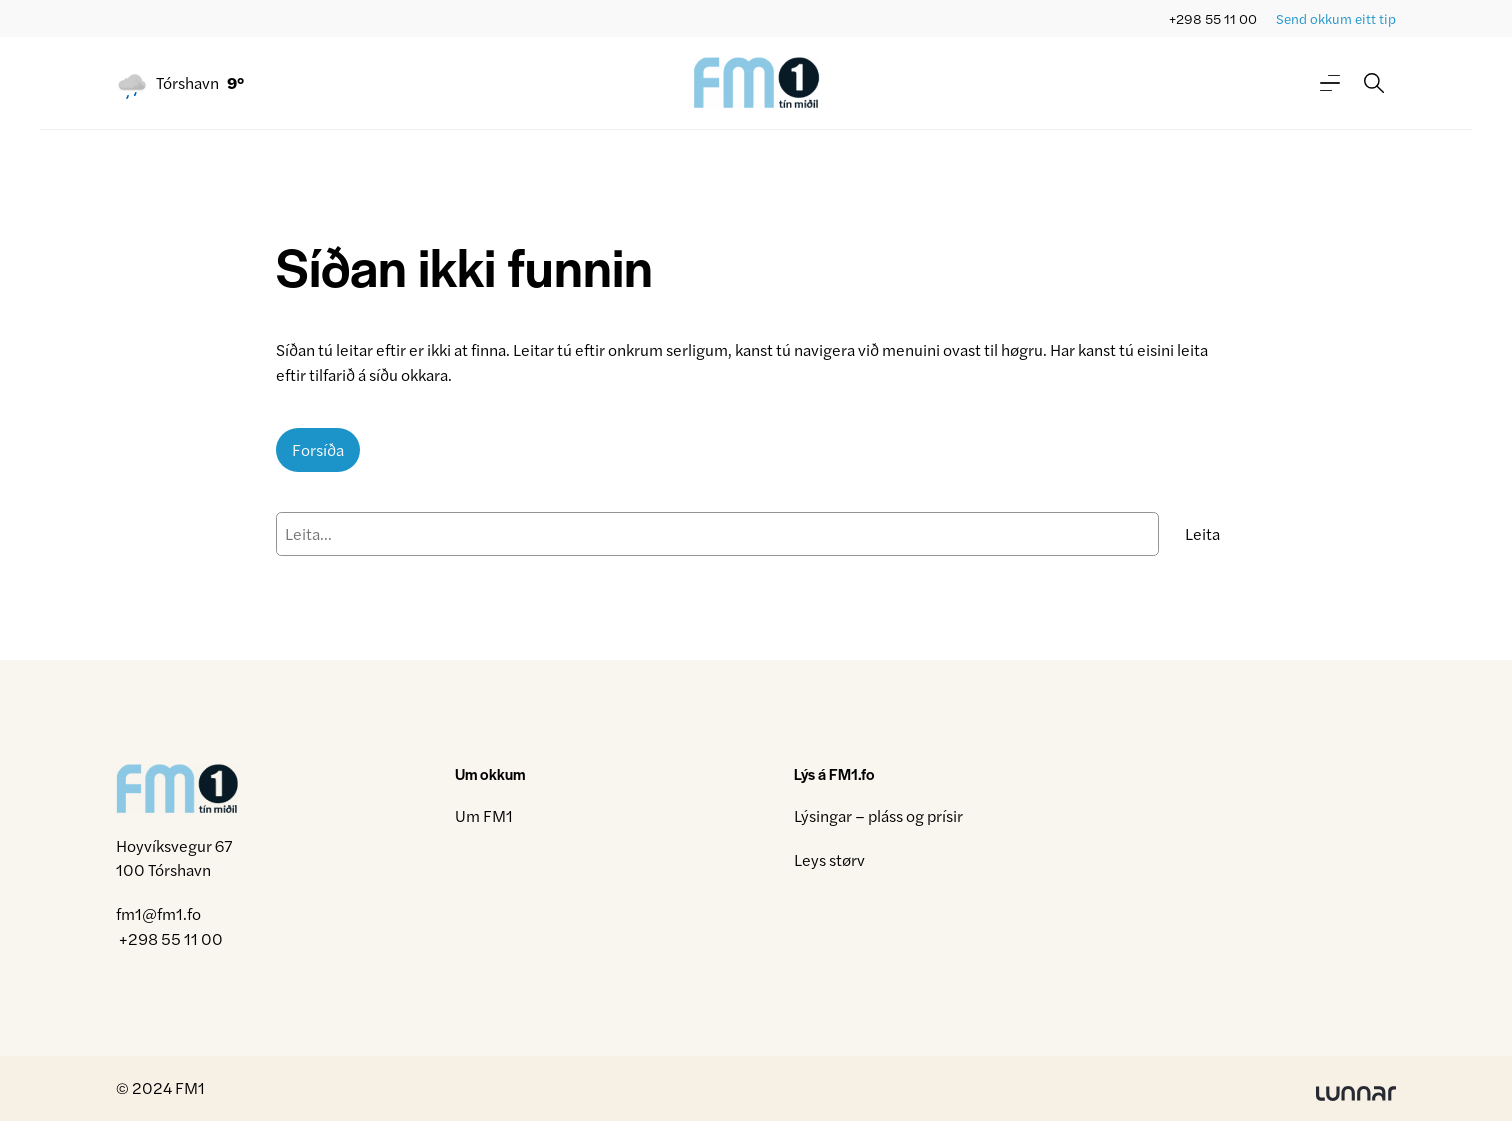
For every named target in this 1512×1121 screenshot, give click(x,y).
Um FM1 (484, 815)
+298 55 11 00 (1213, 18)
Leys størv (829, 859)
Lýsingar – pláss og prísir (878, 815)
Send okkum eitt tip (1336, 18)
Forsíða (318, 449)
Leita (1202, 533)
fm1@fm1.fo (158, 913)
